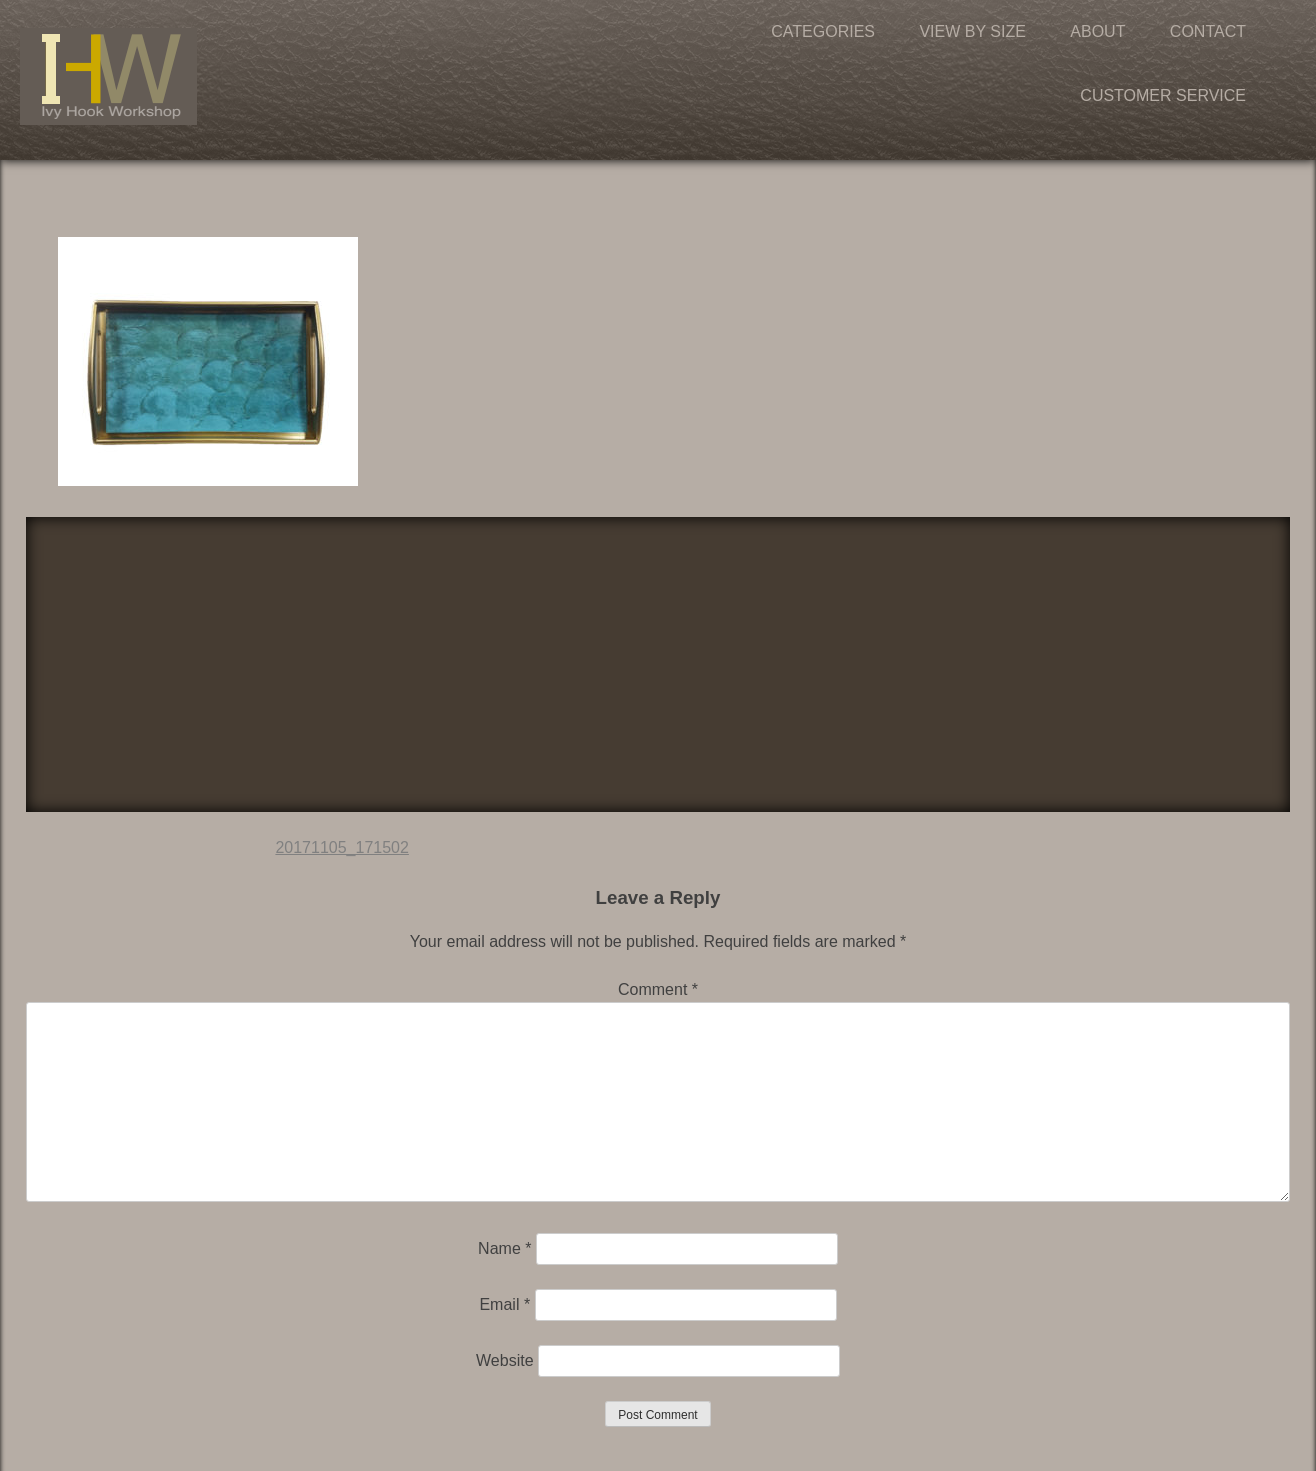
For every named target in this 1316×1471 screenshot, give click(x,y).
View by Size (972, 31)
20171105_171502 (341, 847)
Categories (823, 31)
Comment (658, 989)
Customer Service (1163, 95)
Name (504, 1248)
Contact (1208, 31)
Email (504, 1304)
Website (505, 1360)
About (1097, 31)
